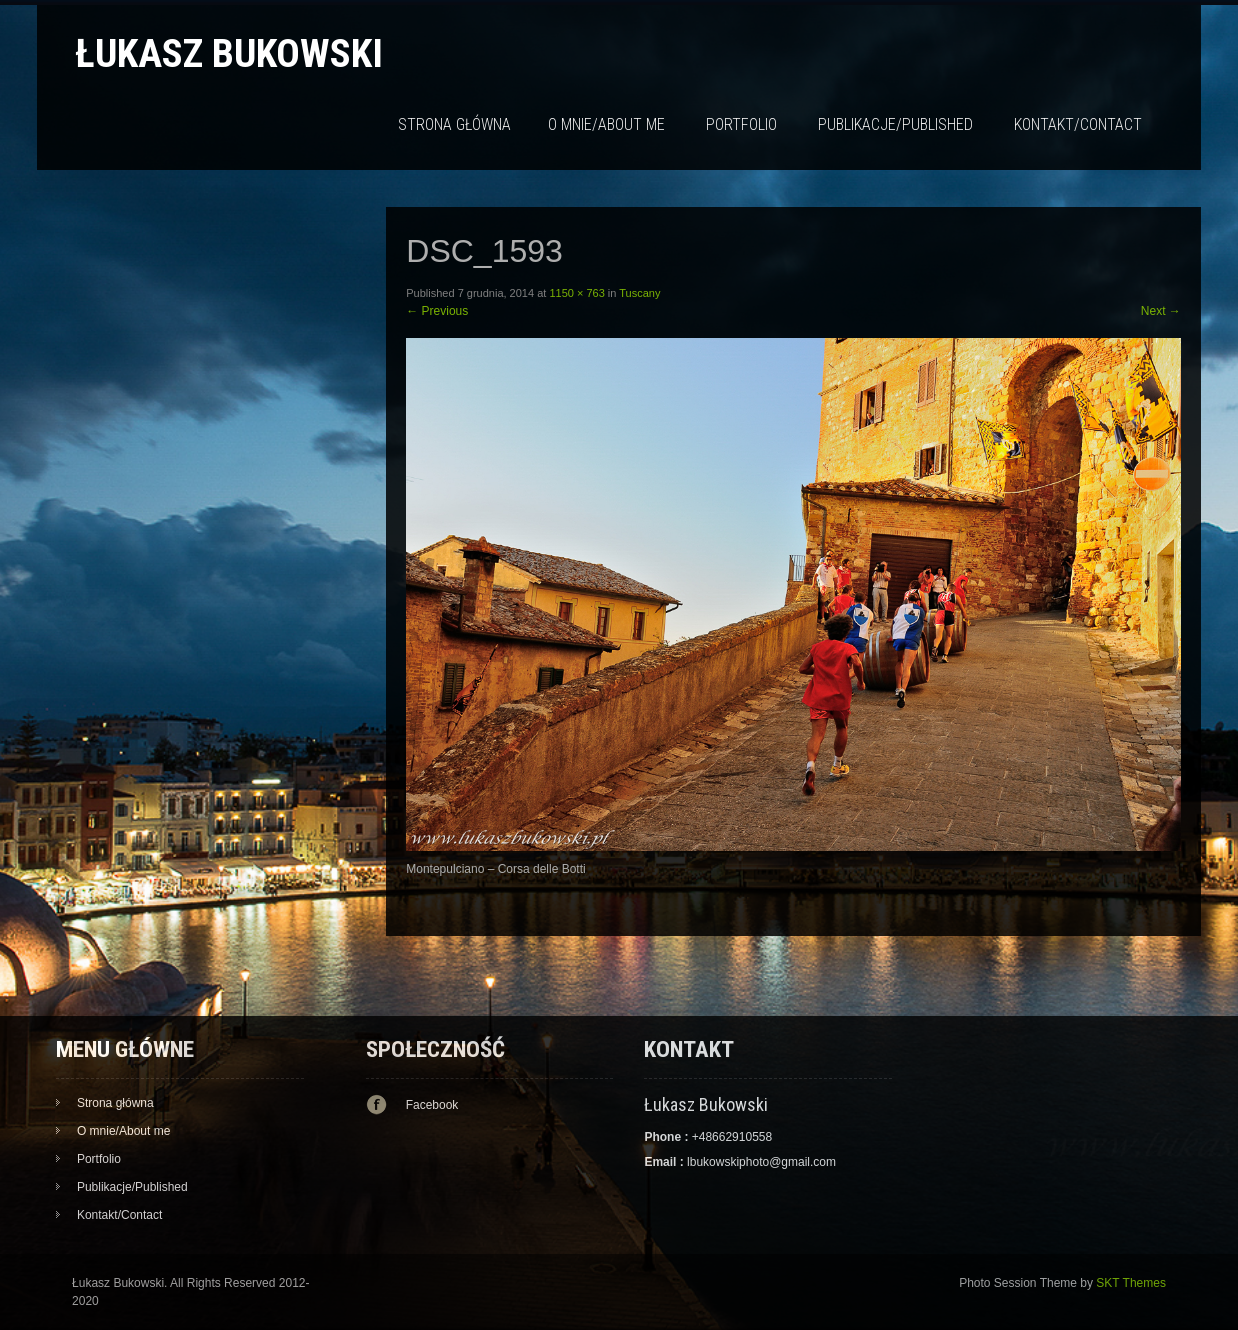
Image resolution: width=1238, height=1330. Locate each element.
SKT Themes (1131, 1283)
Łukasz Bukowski (229, 53)
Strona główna (454, 124)
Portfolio (741, 124)
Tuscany (639, 293)
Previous (437, 311)
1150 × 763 (576, 293)
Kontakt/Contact (1078, 124)
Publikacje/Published (895, 124)
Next (1161, 311)
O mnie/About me (606, 124)
